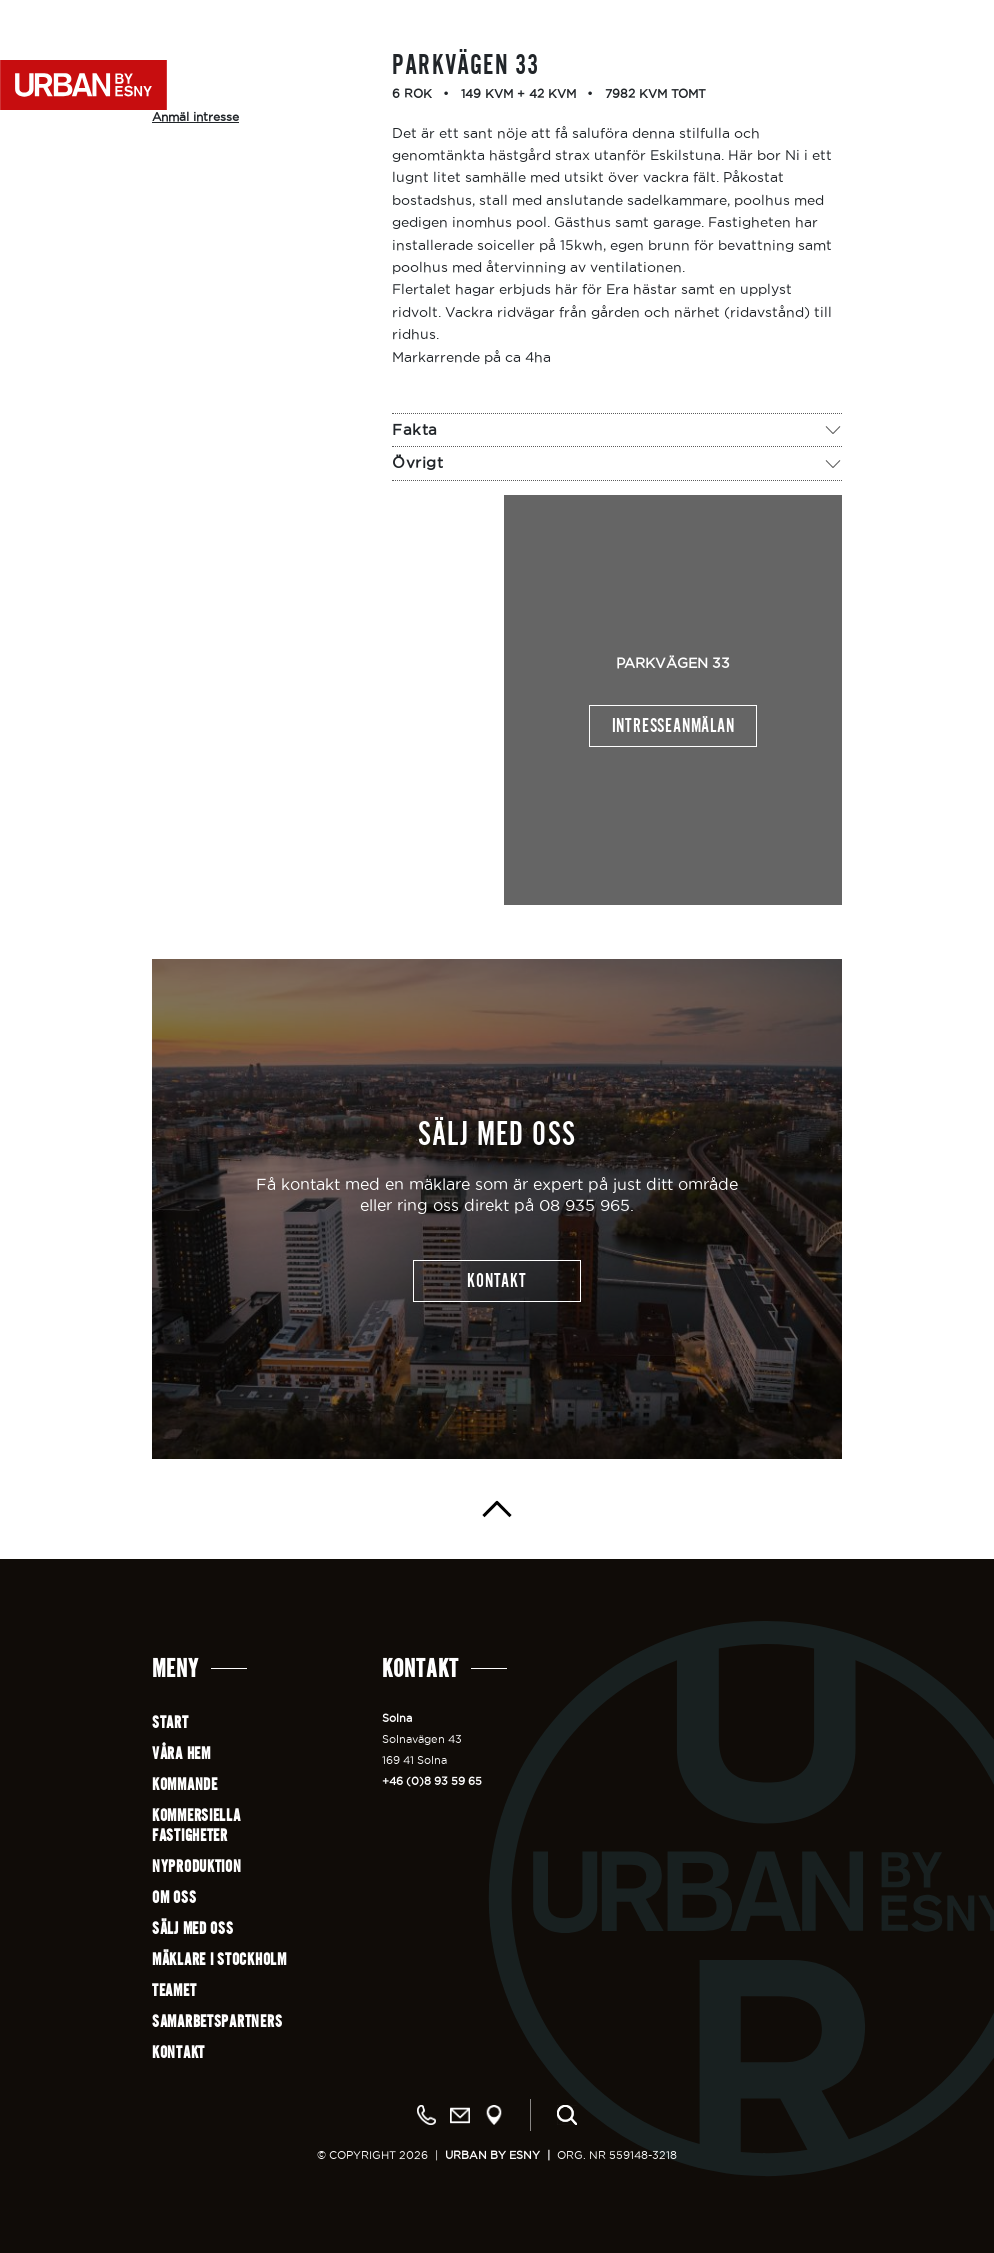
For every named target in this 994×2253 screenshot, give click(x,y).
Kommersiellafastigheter (196, 1826)
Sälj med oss (193, 1928)
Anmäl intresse (195, 116)
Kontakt (178, 2052)
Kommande (185, 1784)
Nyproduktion (197, 1866)
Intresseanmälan (673, 725)
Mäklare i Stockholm (219, 1959)
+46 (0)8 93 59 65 (432, 1781)
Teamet (174, 1990)
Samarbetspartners (217, 2021)
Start (170, 1722)
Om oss (174, 1897)
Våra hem (181, 1753)
